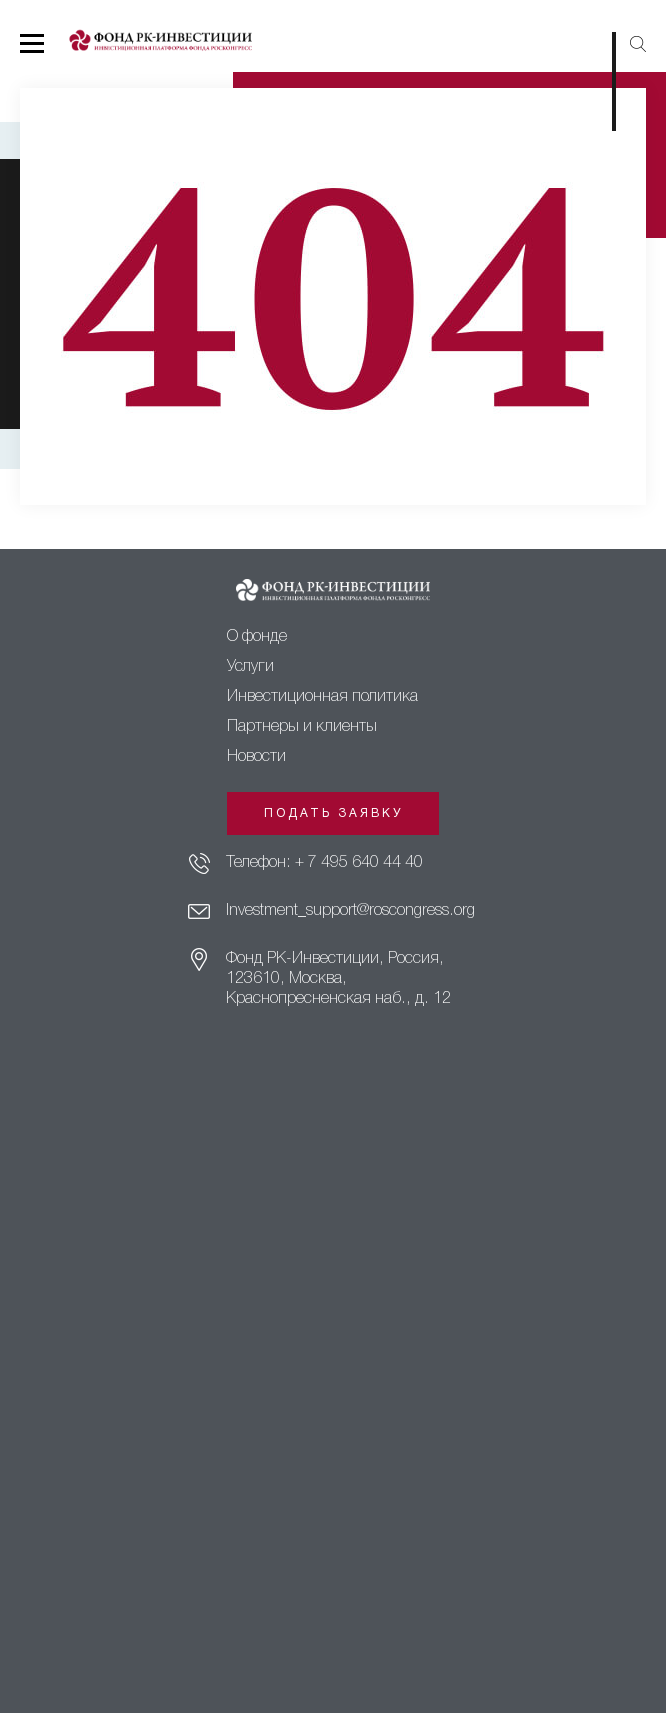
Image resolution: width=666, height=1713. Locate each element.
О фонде (257, 637)
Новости (256, 757)
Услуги (250, 667)
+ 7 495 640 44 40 (359, 863)
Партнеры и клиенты (302, 727)
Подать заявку (333, 813)
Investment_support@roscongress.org (350, 911)
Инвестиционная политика (322, 697)
